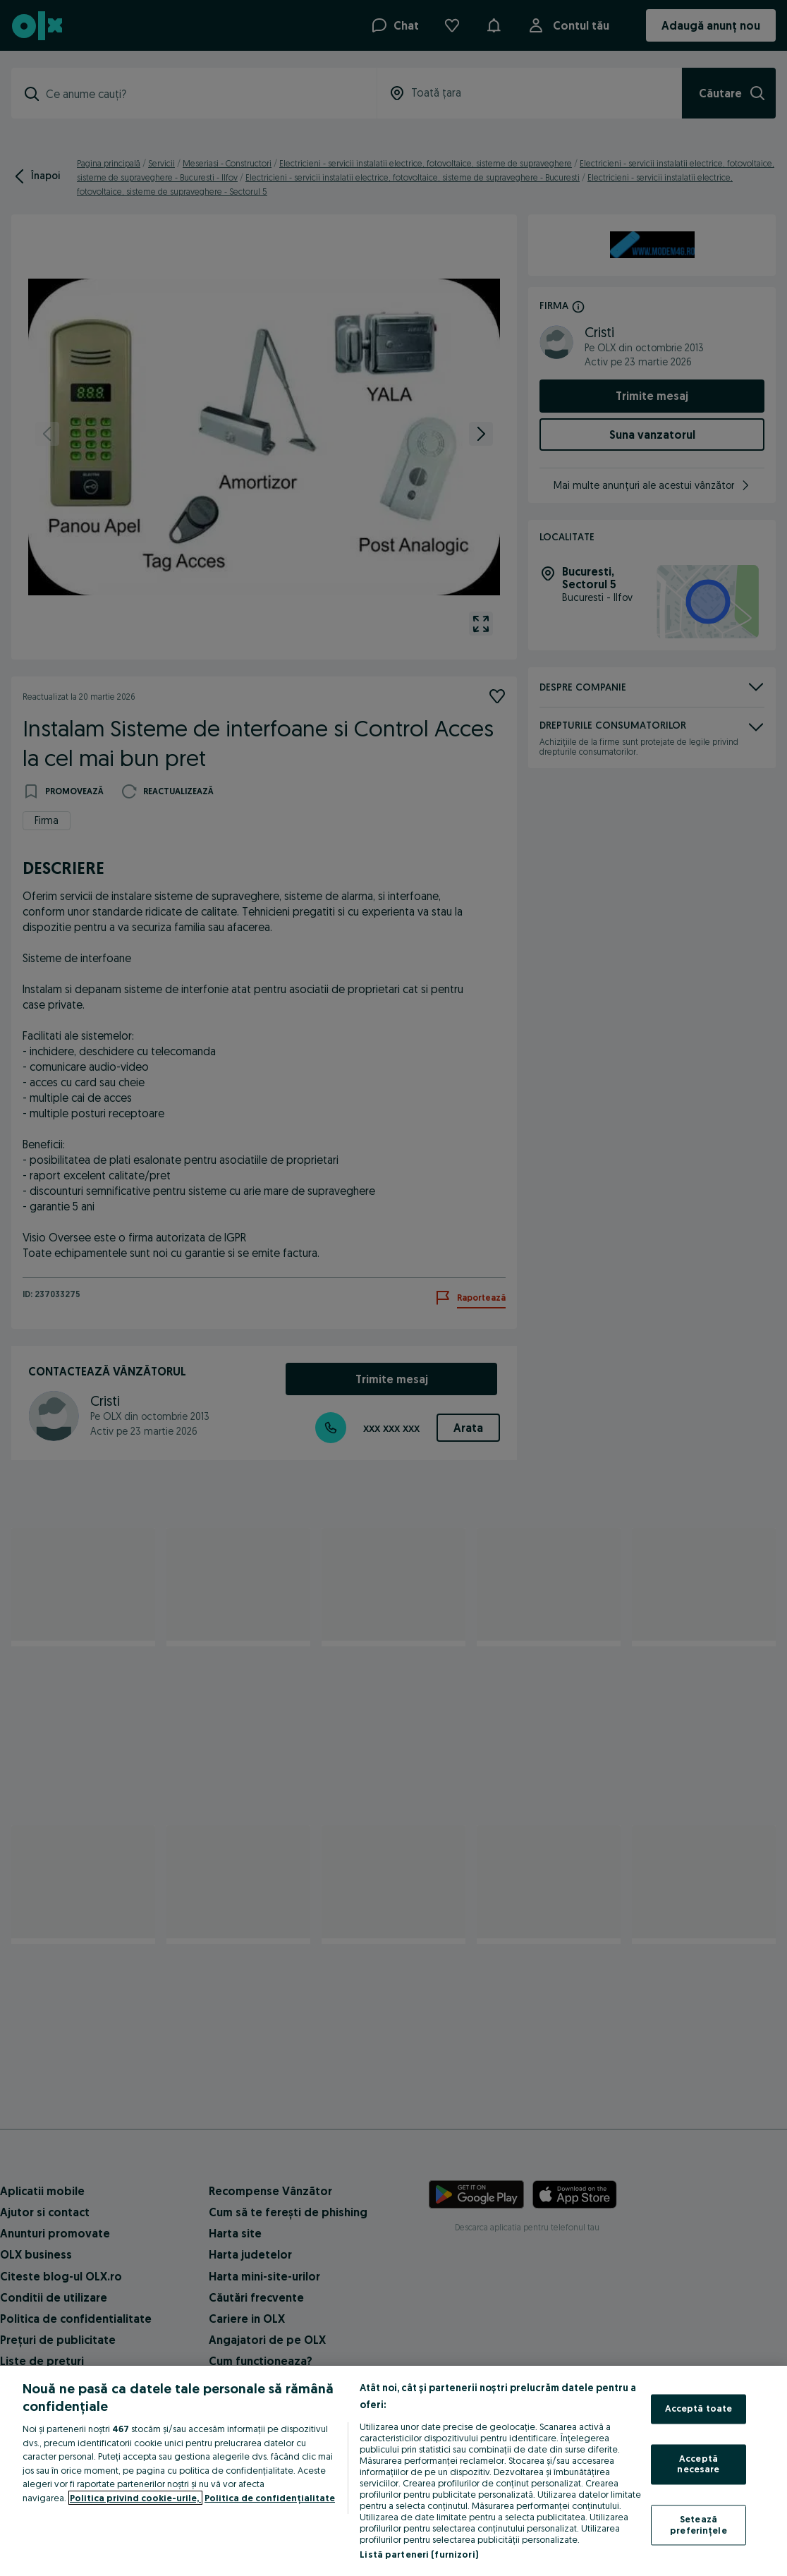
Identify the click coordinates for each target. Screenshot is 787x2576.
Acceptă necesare (698, 2464)
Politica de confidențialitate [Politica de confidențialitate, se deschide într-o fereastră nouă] (270, 2497)
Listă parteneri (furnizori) (419, 2554)
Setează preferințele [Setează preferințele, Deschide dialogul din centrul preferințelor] (698, 2524)
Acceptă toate (699, 2408)
